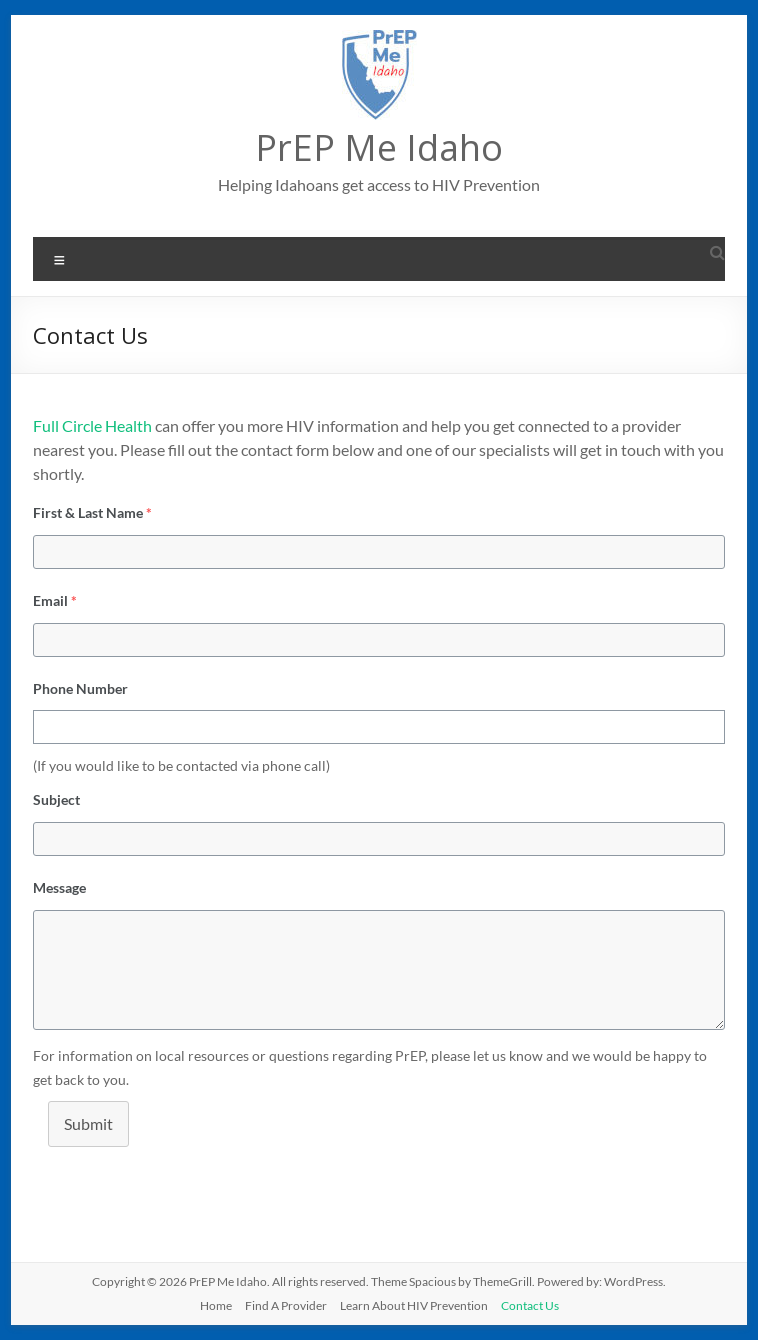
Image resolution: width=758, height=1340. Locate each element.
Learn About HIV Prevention (414, 1305)
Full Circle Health (92, 425)
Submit (88, 1123)
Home (216, 1305)
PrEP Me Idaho (379, 147)
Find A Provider (286, 1305)
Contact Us (530, 1305)
